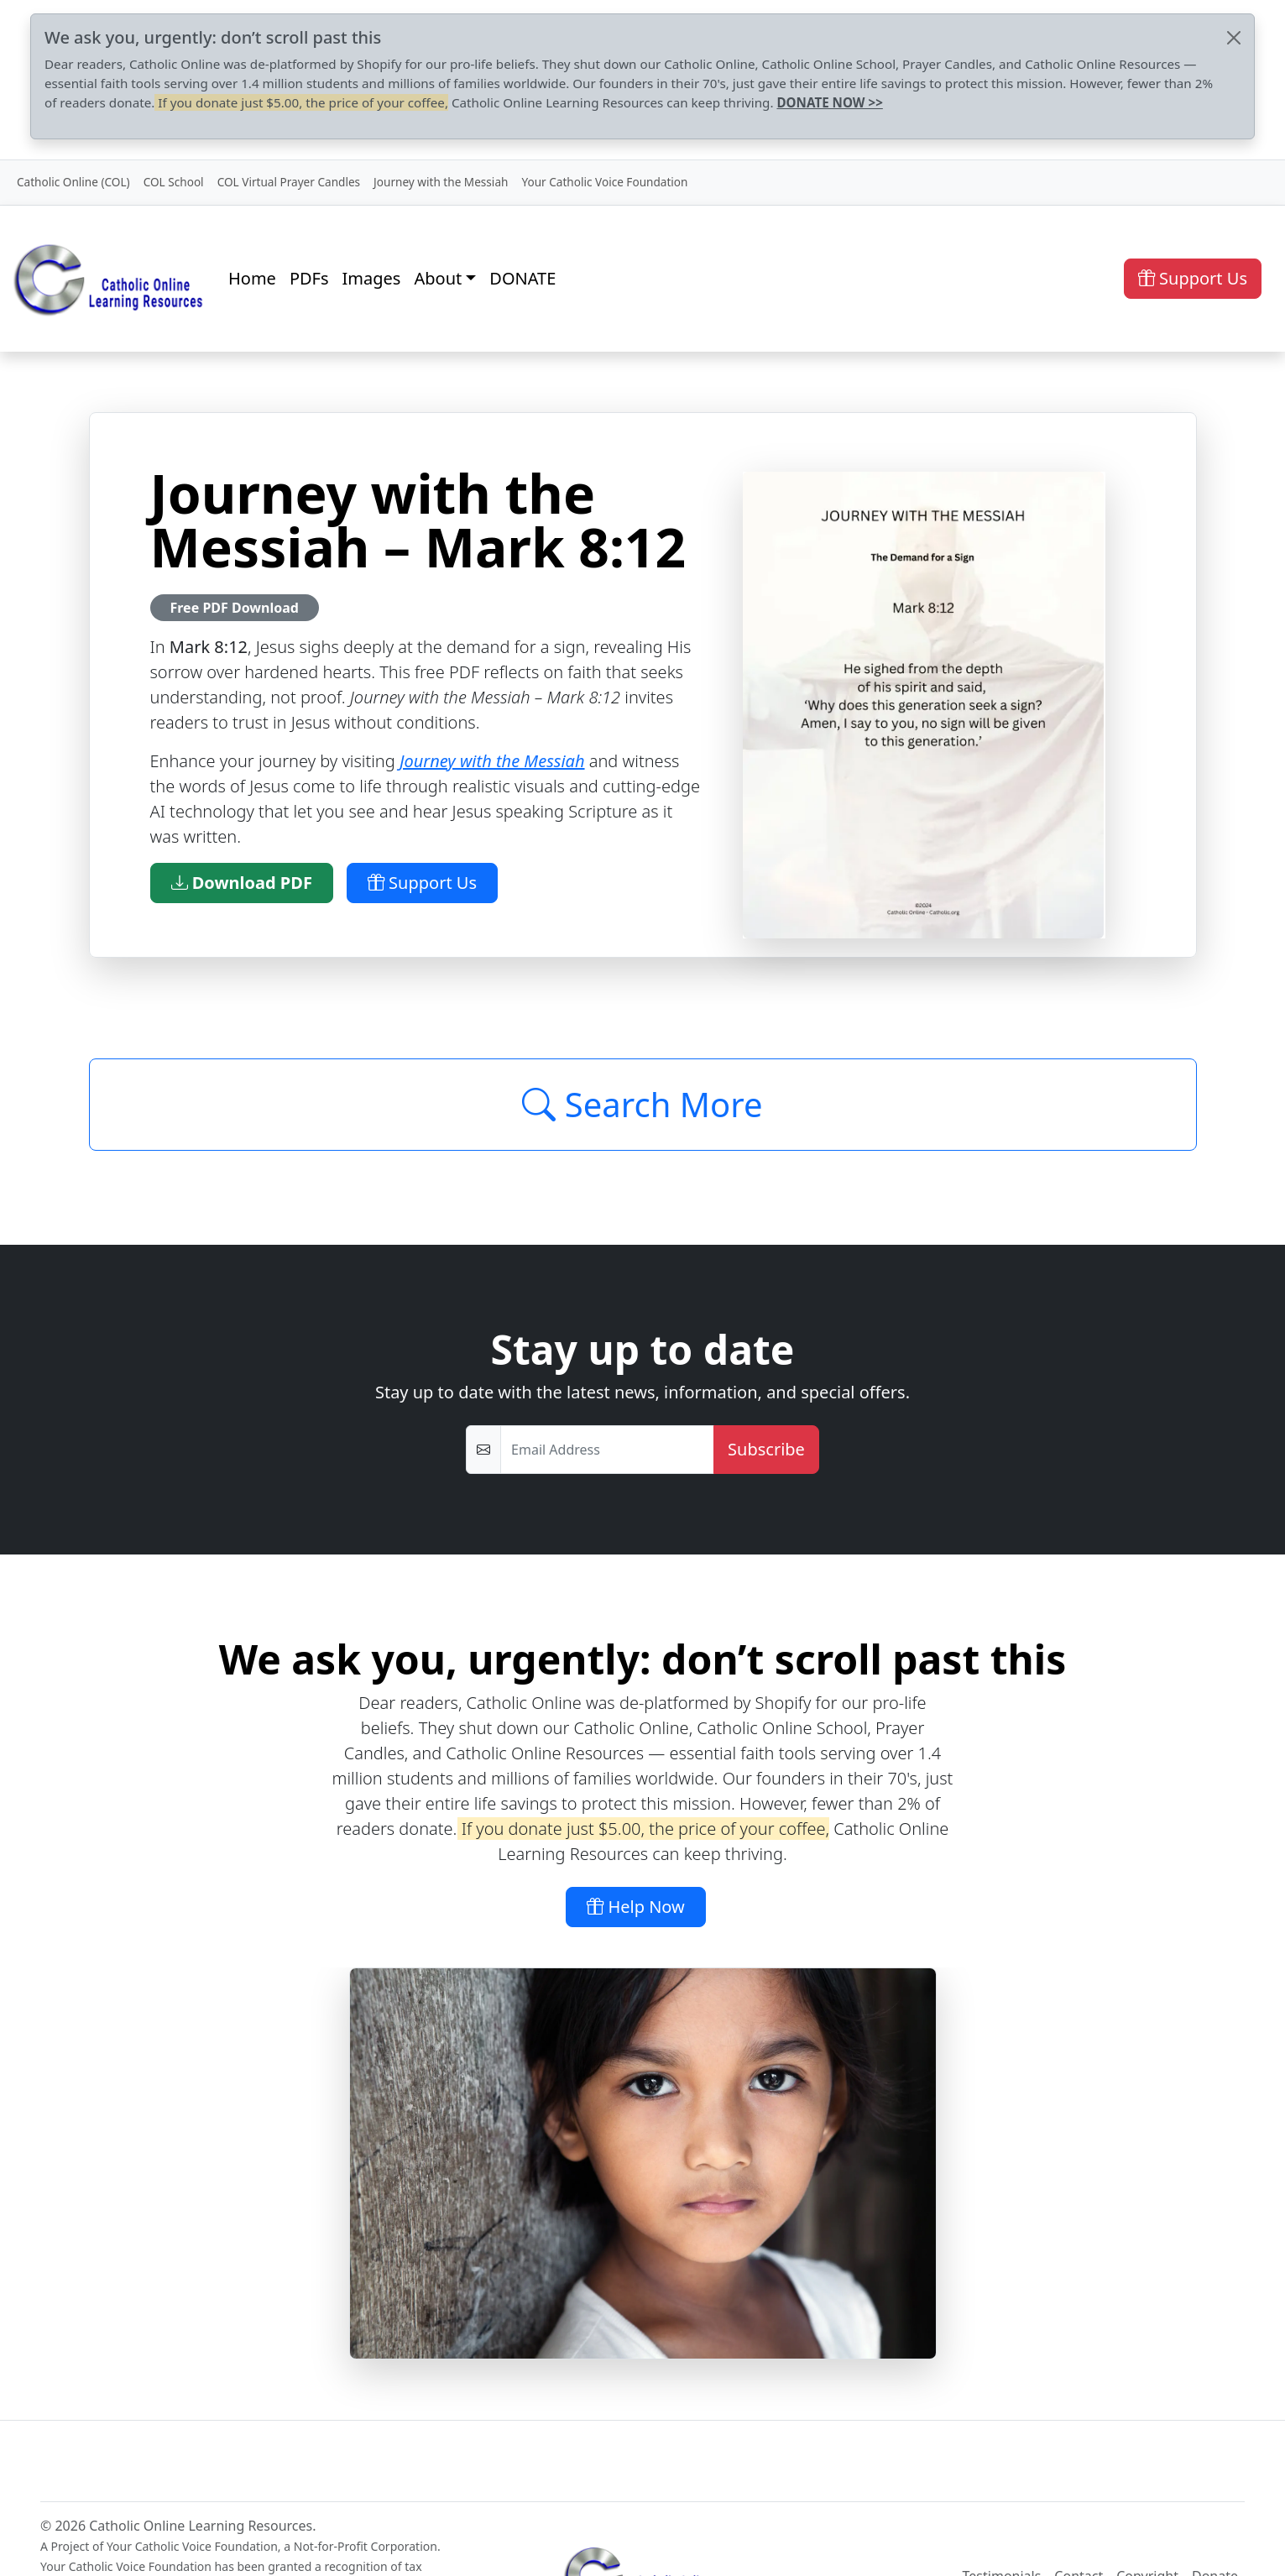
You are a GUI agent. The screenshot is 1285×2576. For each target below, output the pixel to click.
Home (252, 278)
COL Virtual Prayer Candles (288, 182)
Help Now (636, 1906)
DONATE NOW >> (829, 102)
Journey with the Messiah (440, 182)
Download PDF (241, 882)
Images (371, 278)
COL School (174, 182)
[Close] (1234, 37)
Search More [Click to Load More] (642, 1104)
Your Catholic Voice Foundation (604, 182)
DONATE (522, 278)
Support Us (1192, 278)
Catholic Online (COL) (73, 182)
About (438, 278)
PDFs (309, 278)
